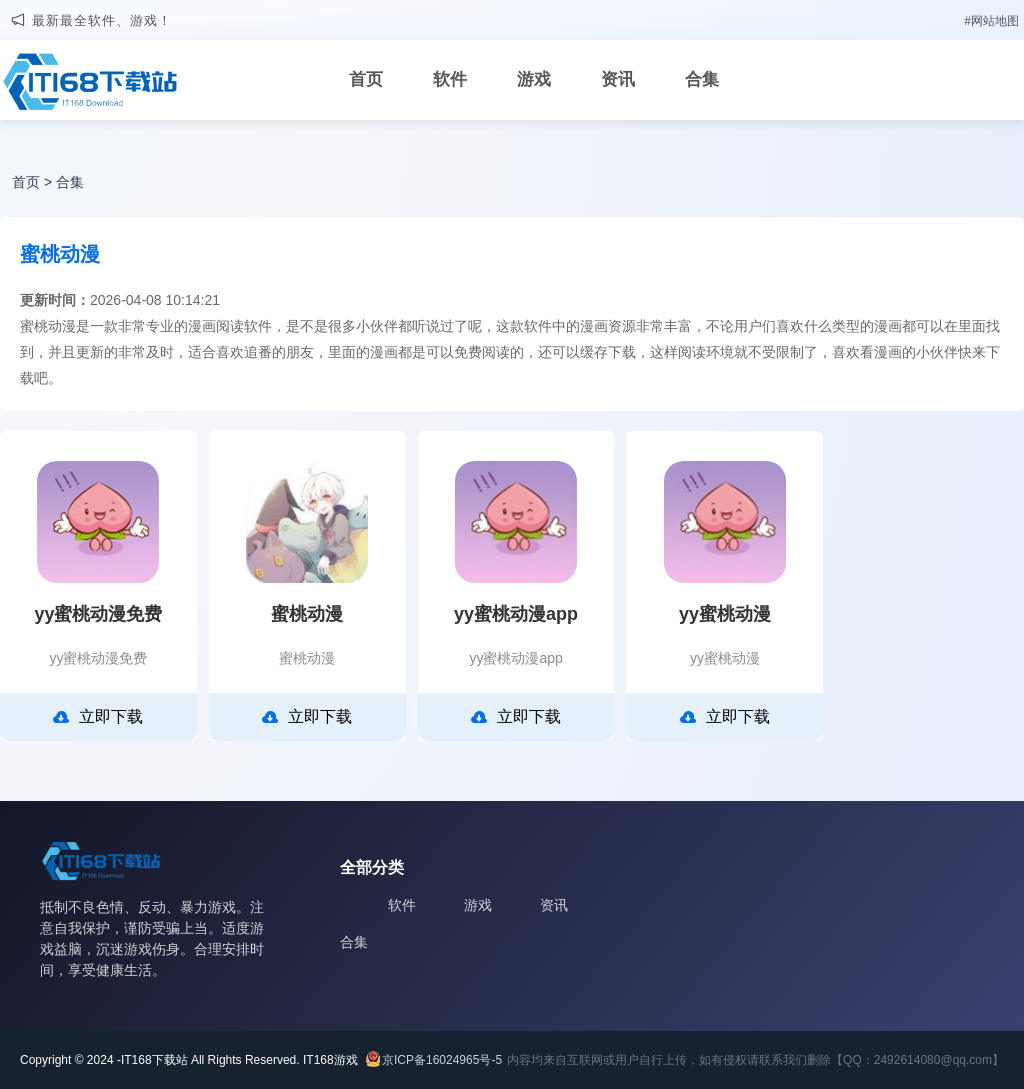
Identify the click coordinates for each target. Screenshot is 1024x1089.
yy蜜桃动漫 (725, 614)
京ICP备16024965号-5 (442, 1060)
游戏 (534, 79)
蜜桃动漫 (307, 614)
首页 (366, 79)
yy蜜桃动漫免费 (98, 614)
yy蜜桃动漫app (516, 614)
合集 (702, 79)
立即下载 (98, 717)
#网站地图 (991, 21)
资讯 (618, 79)
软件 (450, 79)
